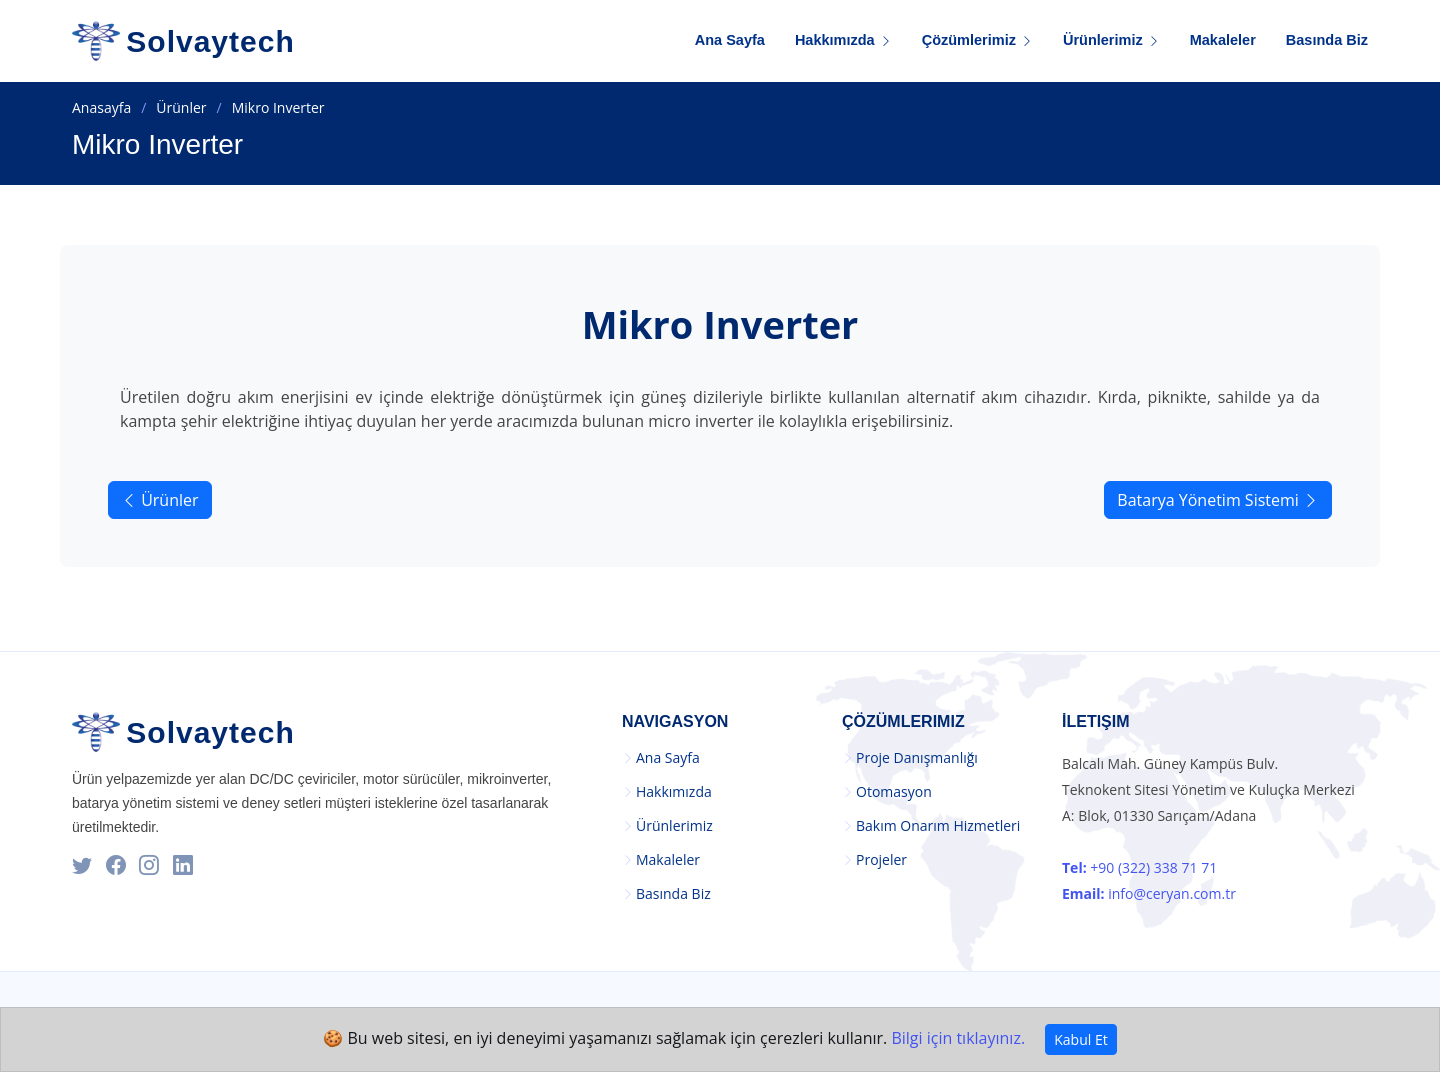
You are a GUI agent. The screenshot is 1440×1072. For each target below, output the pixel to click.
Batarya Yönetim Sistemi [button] (1218, 500)
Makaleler (1223, 40)
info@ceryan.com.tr (1149, 893)
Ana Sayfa (730, 40)
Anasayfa (101, 107)
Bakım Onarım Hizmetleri (938, 826)
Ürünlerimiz (674, 826)
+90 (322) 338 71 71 (1139, 867)
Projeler (881, 860)
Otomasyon (894, 792)
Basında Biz (1327, 40)
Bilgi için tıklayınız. (958, 1038)
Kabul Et (1080, 1039)
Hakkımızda (674, 792)
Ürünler (181, 107)
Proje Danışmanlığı (917, 758)
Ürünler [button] (160, 500)
